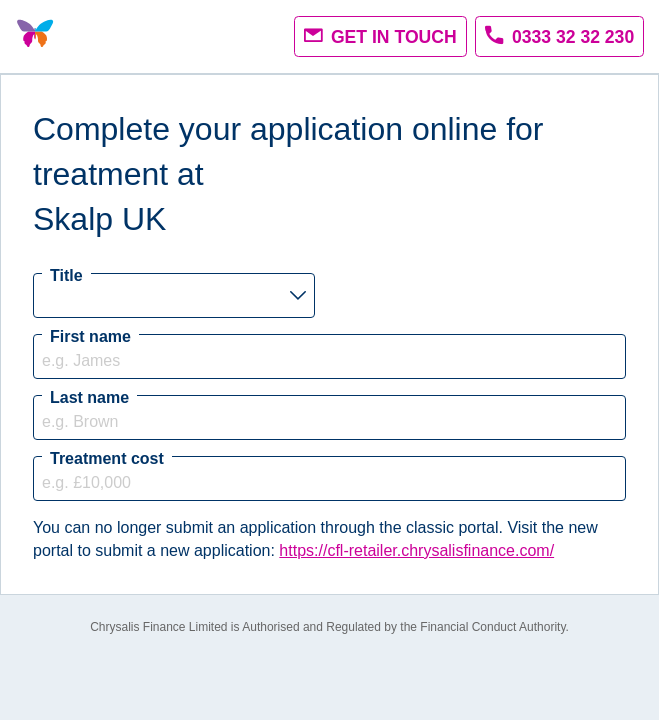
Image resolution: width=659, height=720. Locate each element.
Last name (89, 397)
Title (66, 275)
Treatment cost (107, 458)
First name (90, 336)
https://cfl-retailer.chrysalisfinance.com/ (416, 550)
